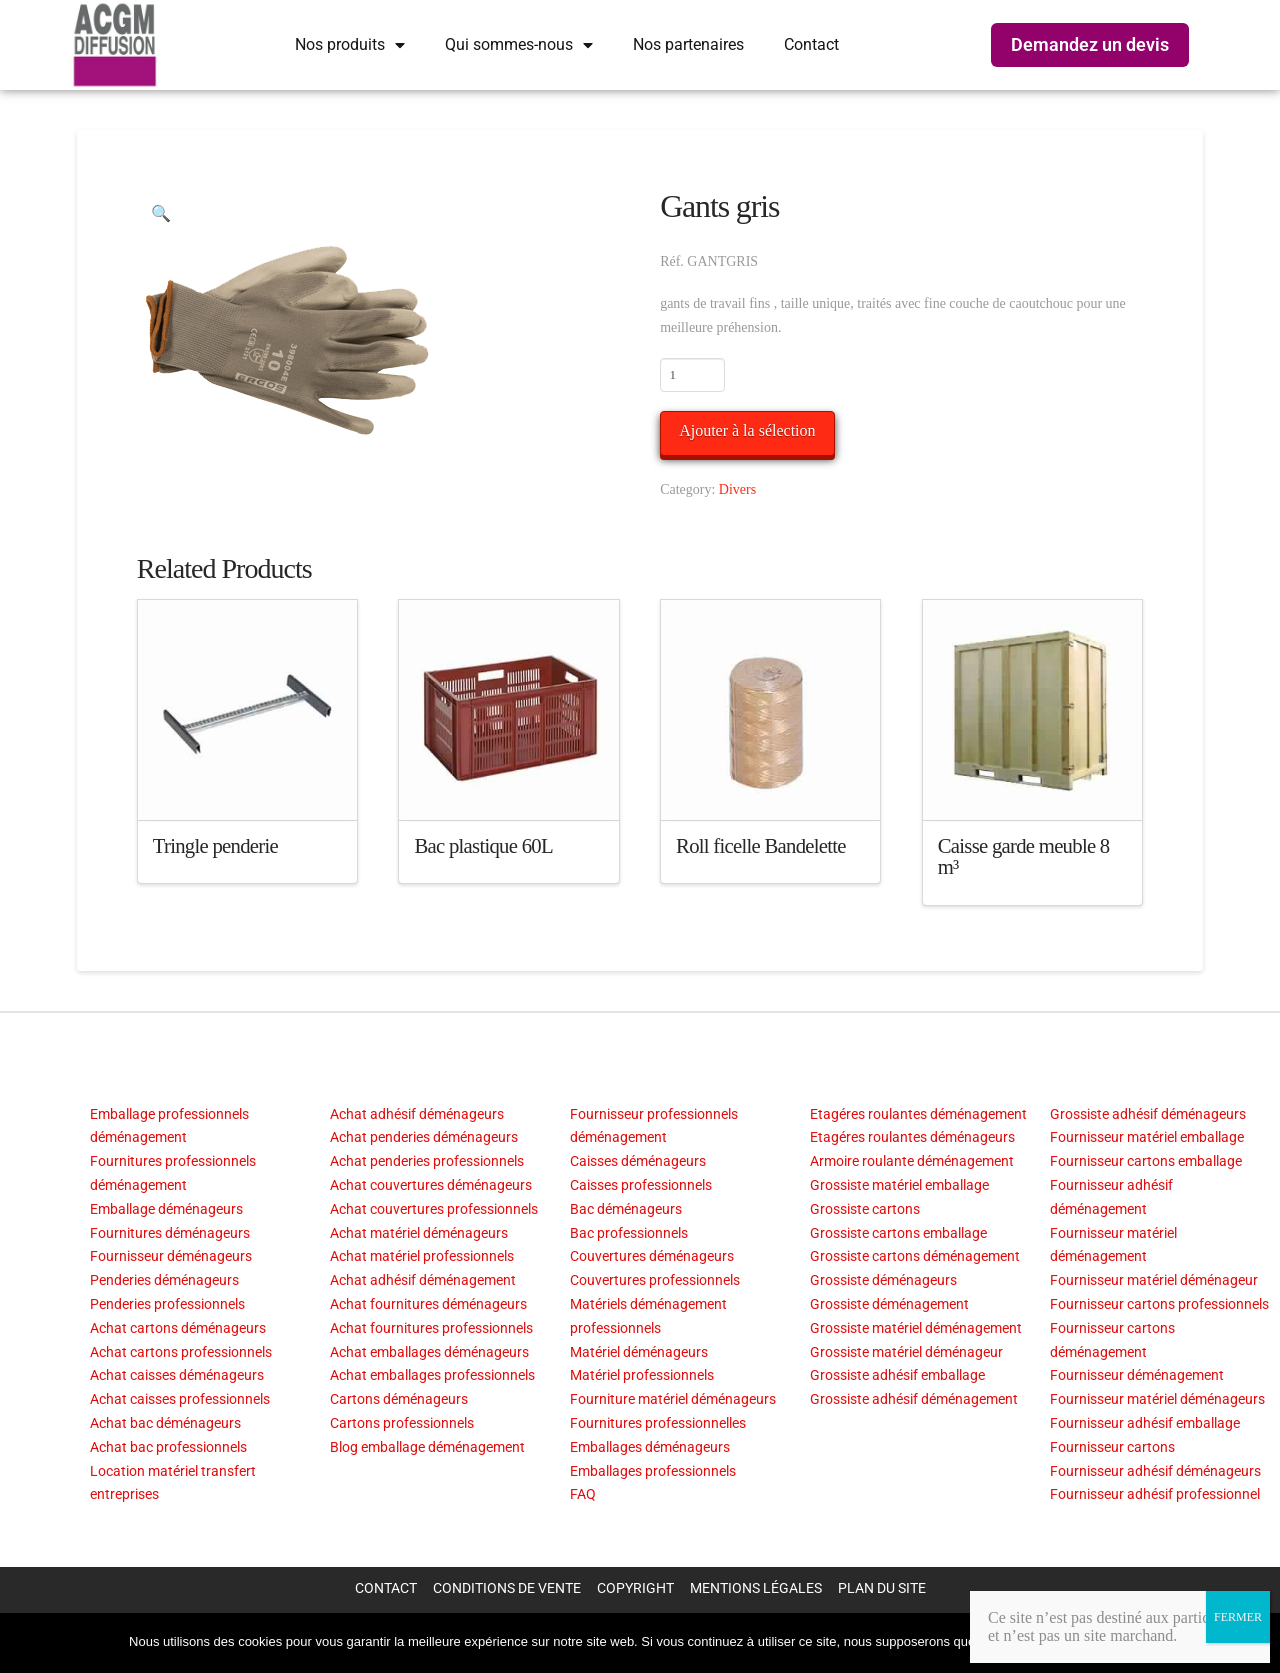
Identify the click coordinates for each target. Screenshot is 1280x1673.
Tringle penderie (215, 846)
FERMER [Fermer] (1238, 1617)
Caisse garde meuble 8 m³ (1024, 857)
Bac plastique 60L (483, 846)
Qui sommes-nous (519, 45)
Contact (811, 44)
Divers (737, 489)
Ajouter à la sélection (747, 430)
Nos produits (350, 45)
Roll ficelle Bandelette (761, 846)
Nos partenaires (688, 44)
